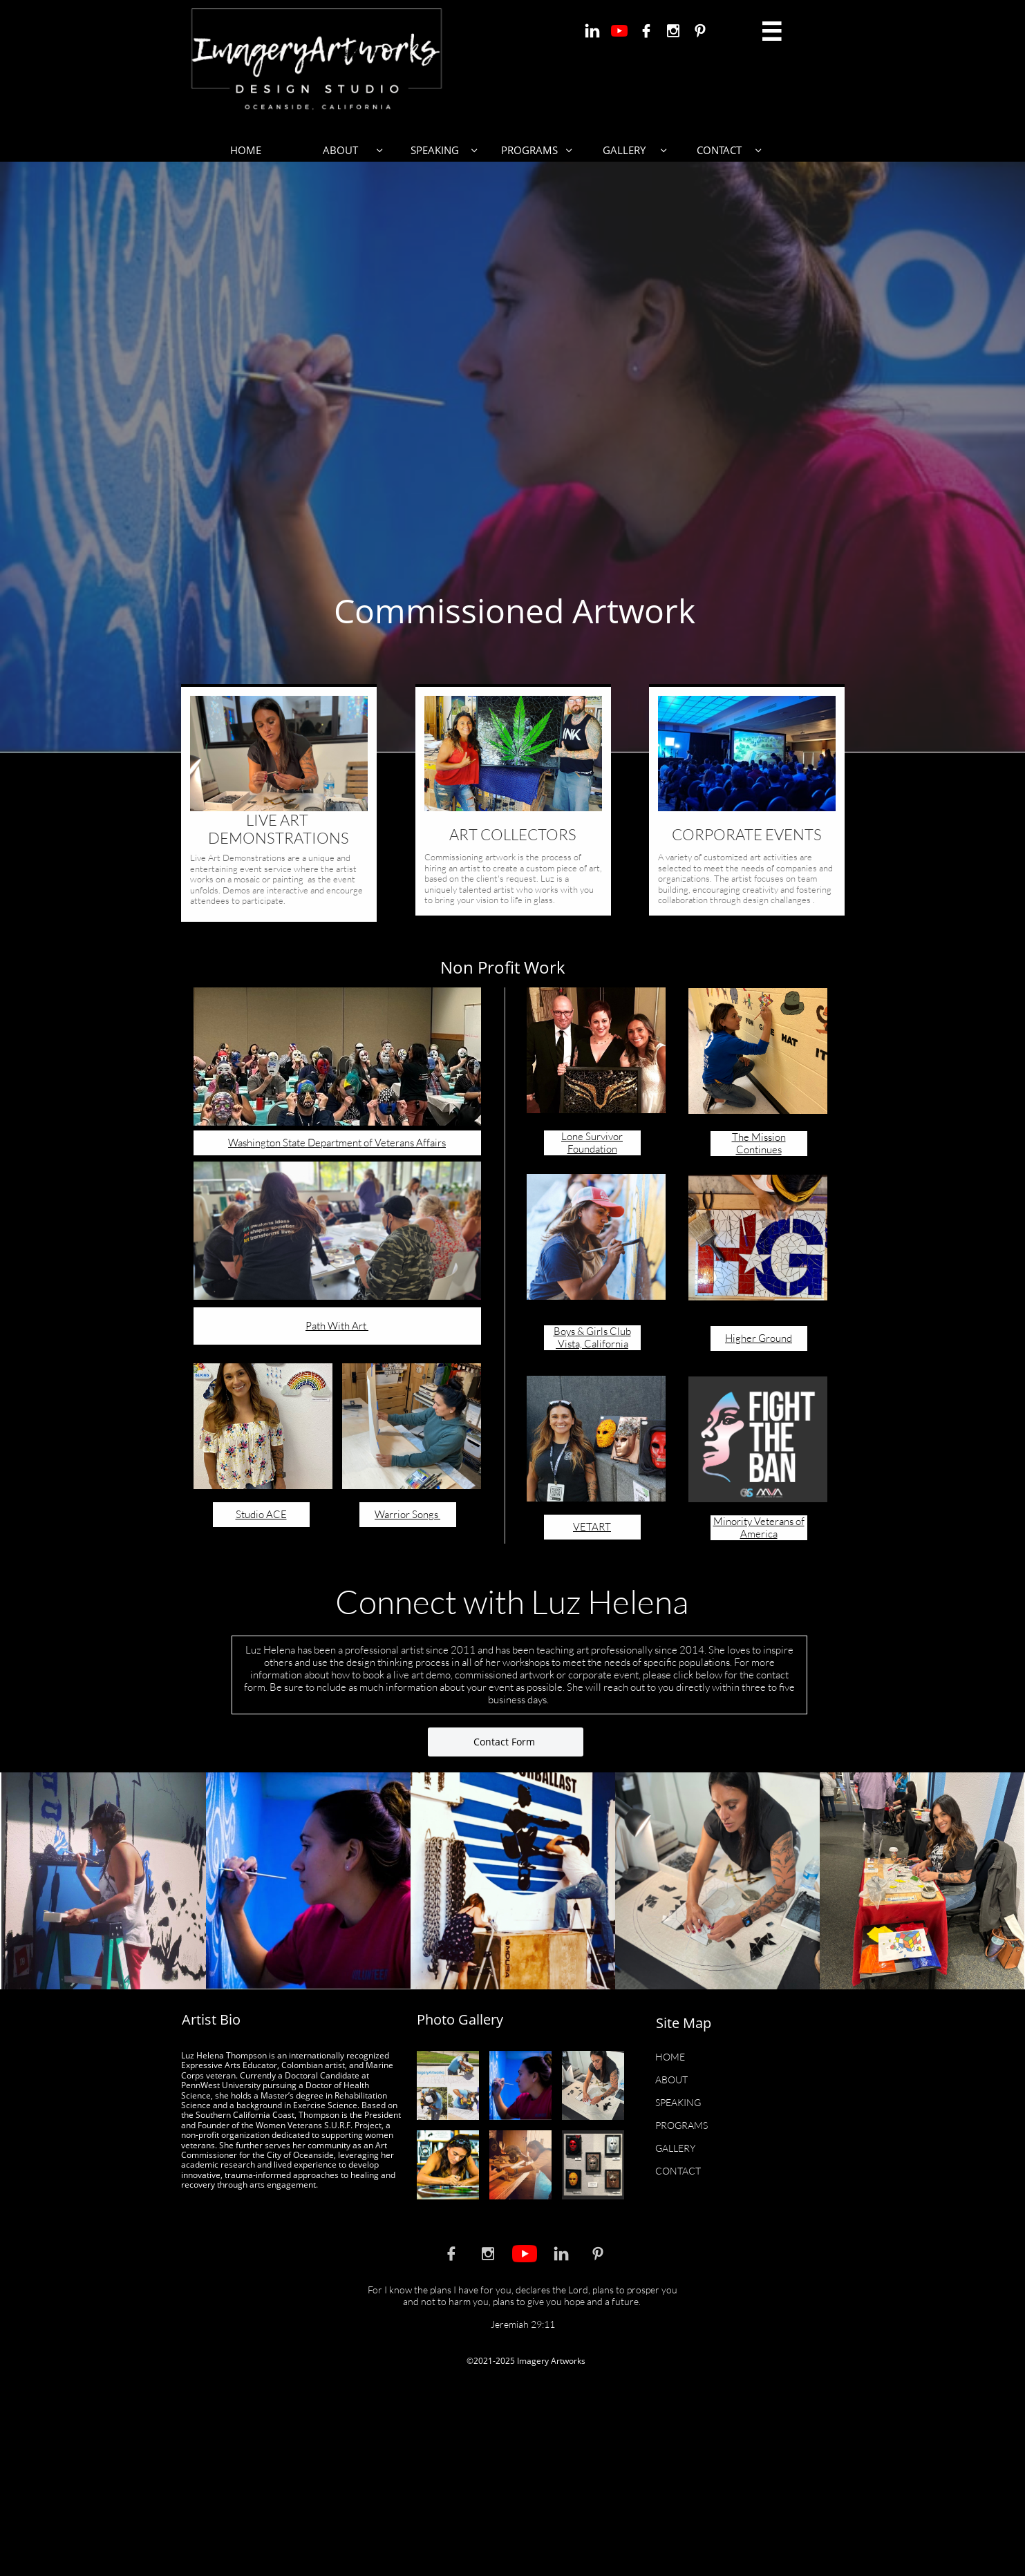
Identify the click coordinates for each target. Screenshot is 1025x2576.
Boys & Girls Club (592, 1331)
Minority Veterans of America (759, 1527)
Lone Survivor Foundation (592, 1142)
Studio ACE (261, 1514)
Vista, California (592, 1343)
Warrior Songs (407, 1514)
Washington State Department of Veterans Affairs (337, 1142)
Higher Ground (758, 1338)
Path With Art (336, 1325)
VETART (592, 1526)
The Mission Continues (759, 1143)
